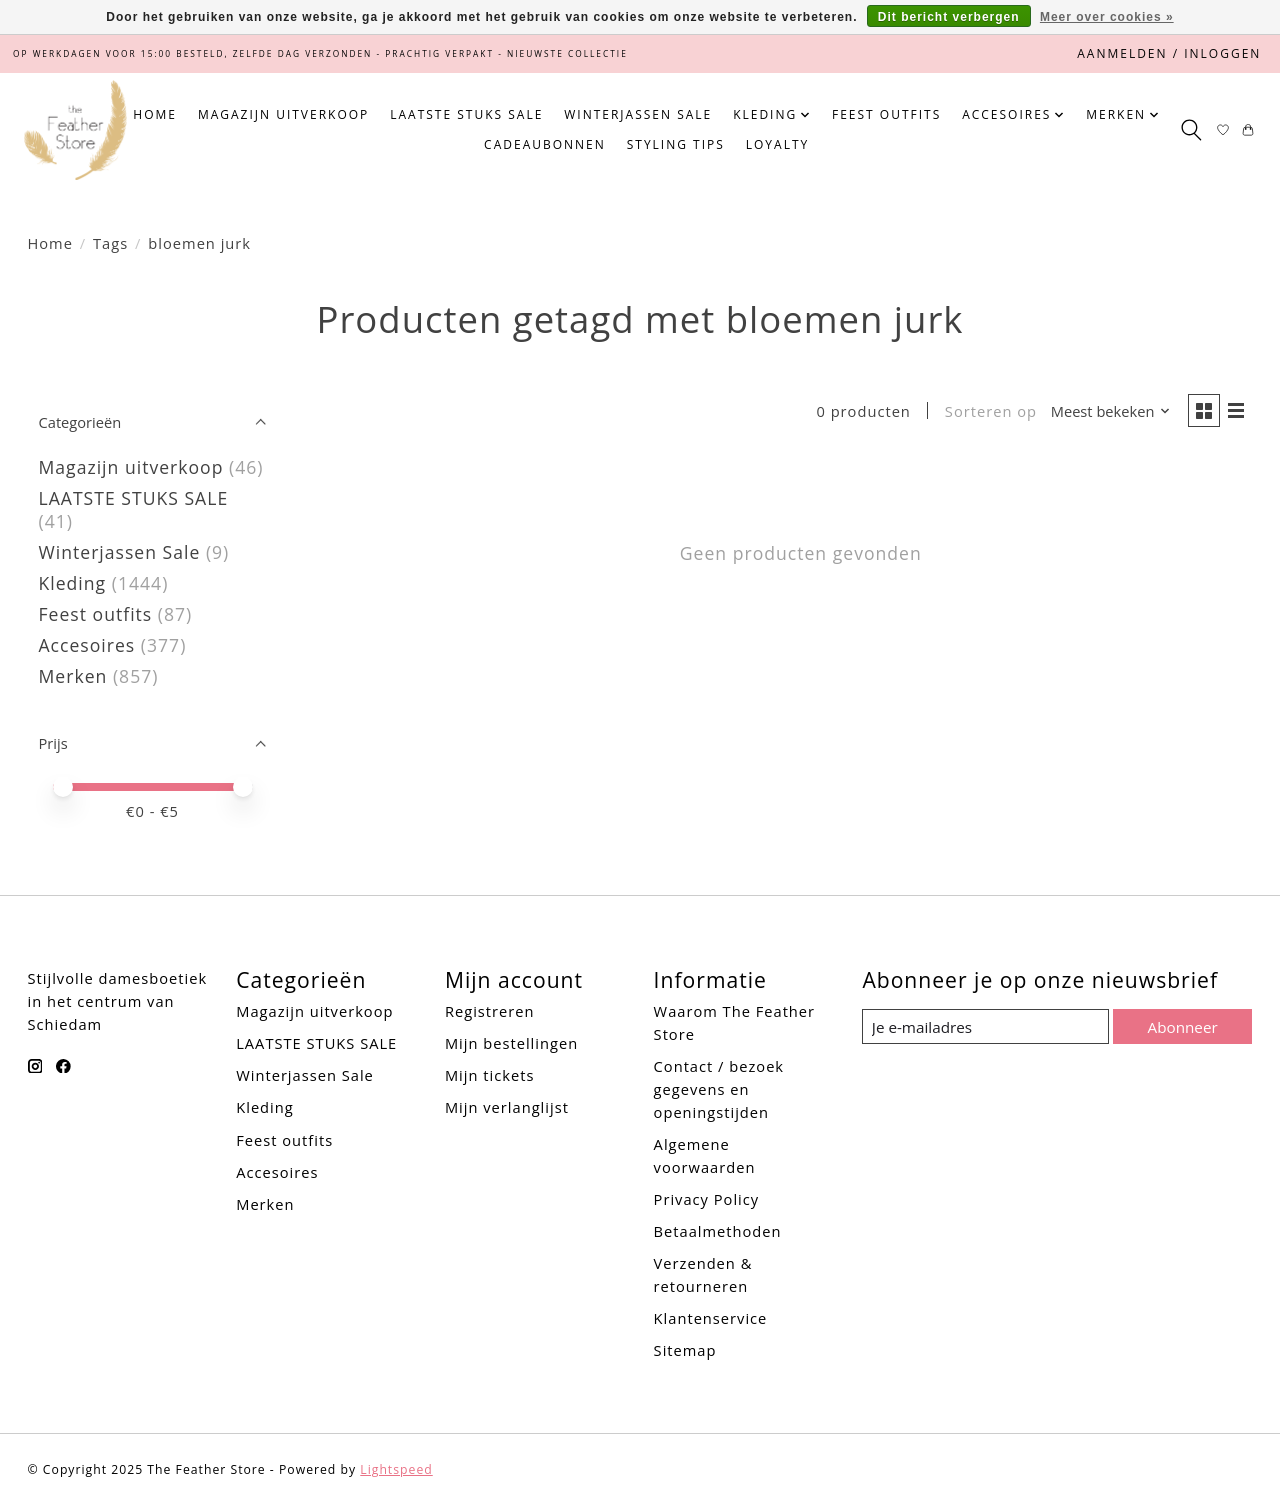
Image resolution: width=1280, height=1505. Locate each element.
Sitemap (685, 1350)
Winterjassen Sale (638, 114)
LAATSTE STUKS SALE (466, 114)
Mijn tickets (489, 1075)
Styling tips (676, 144)
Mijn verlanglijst (507, 1107)
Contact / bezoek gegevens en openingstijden (719, 1089)
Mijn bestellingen (511, 1043)
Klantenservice (711, 1318)
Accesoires (87, 645)
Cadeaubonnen (545, 144)
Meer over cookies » (1107, 17)
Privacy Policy (707, 1199)
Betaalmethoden (718, 1231)
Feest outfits (886, 114)
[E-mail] (984, 1027)
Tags (110, 243)
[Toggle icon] (1190, 130)
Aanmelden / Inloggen (1169, 53)
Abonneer (1181, 1026)
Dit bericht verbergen (949, 17)
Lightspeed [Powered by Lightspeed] (396, 1469)
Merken (73, 676)
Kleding (73, 583)
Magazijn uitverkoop (283, 114)
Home (155, 114)
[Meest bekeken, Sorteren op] (1107, 412)
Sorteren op (987, 412)
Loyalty (777, 144)
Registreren (490, 1011)
